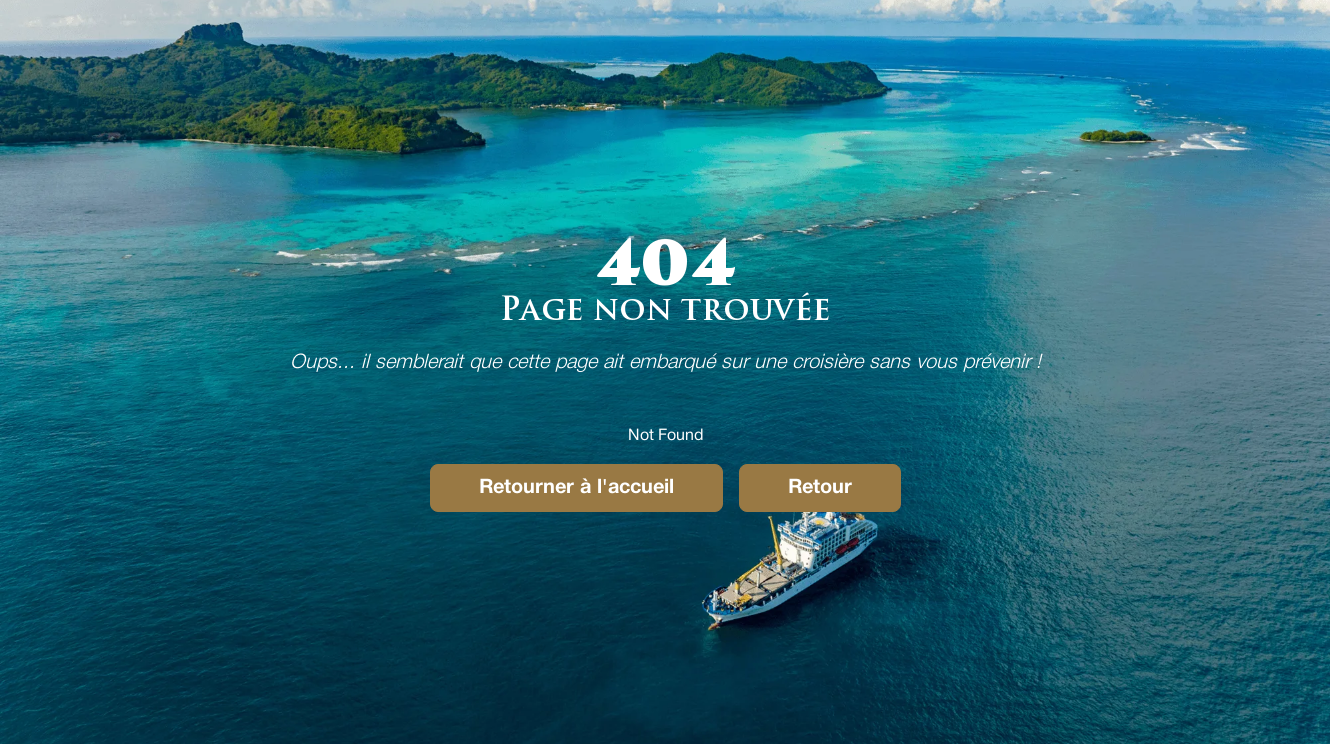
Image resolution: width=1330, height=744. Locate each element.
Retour (820, 488)
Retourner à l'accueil (576, 488)
